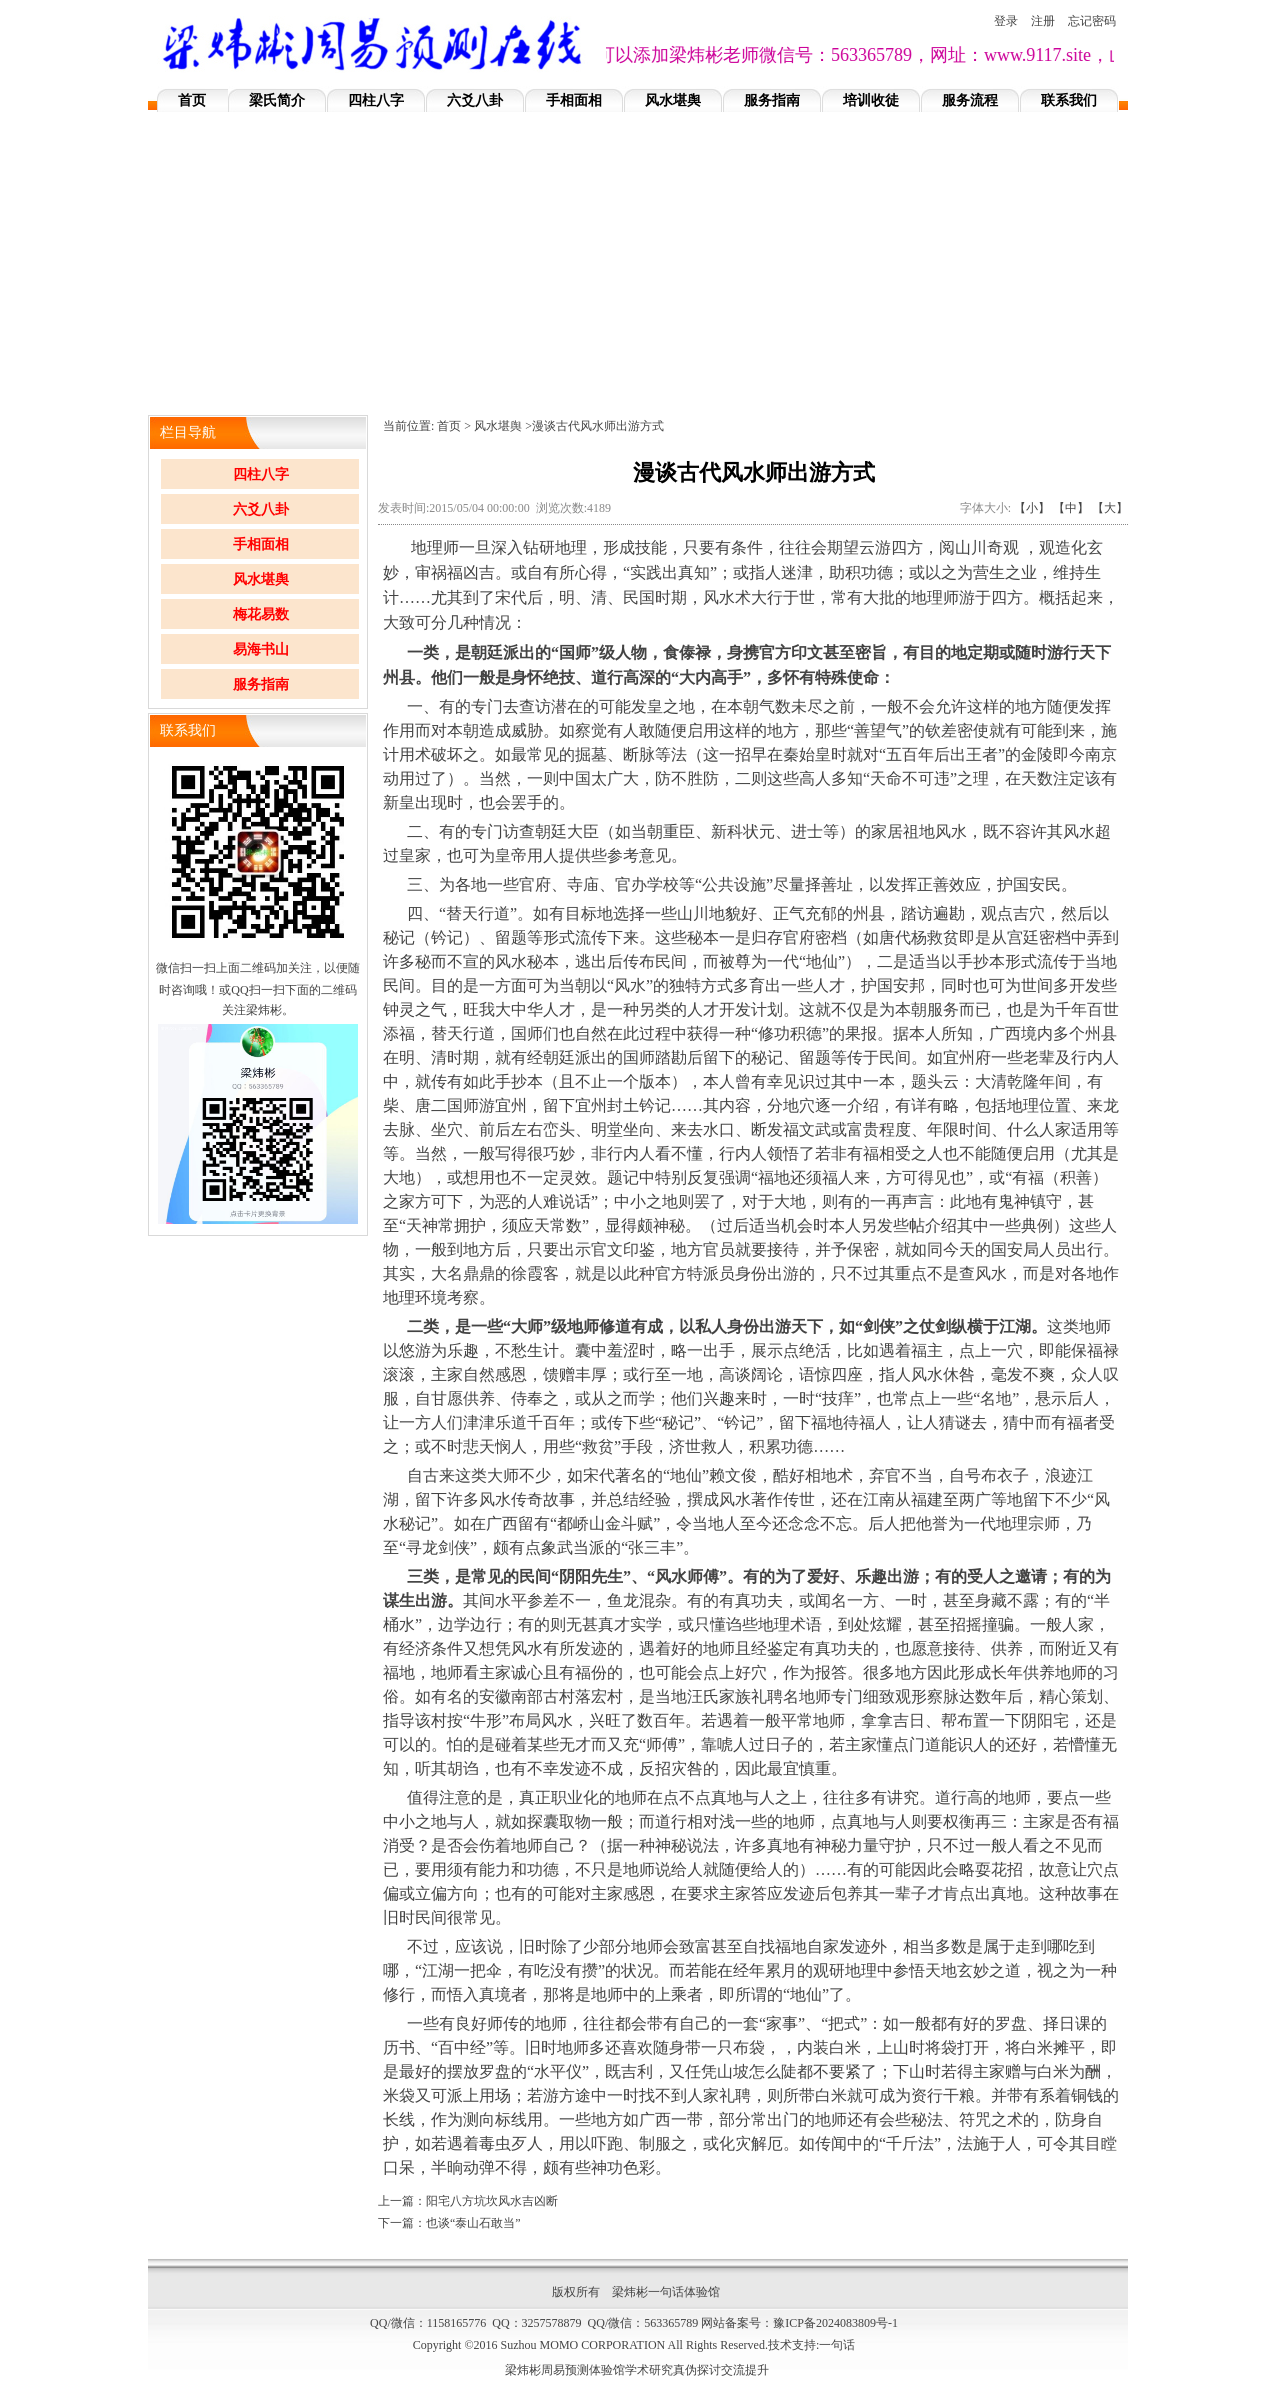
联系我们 (1069, 100)
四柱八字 (376, 100)
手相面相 (574, 100)
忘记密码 (1092, 21)
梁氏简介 (277, 100)
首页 (192, 100)
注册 (1043, 21)
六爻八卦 (475, 100)
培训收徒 (871, 100)
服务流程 (970, 100)
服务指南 (772, 100)
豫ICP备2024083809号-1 (835, 2323)
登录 (1006, 21)
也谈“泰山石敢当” (473, 2223)
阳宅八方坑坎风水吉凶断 (492, 2201)
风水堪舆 (673, 100)
